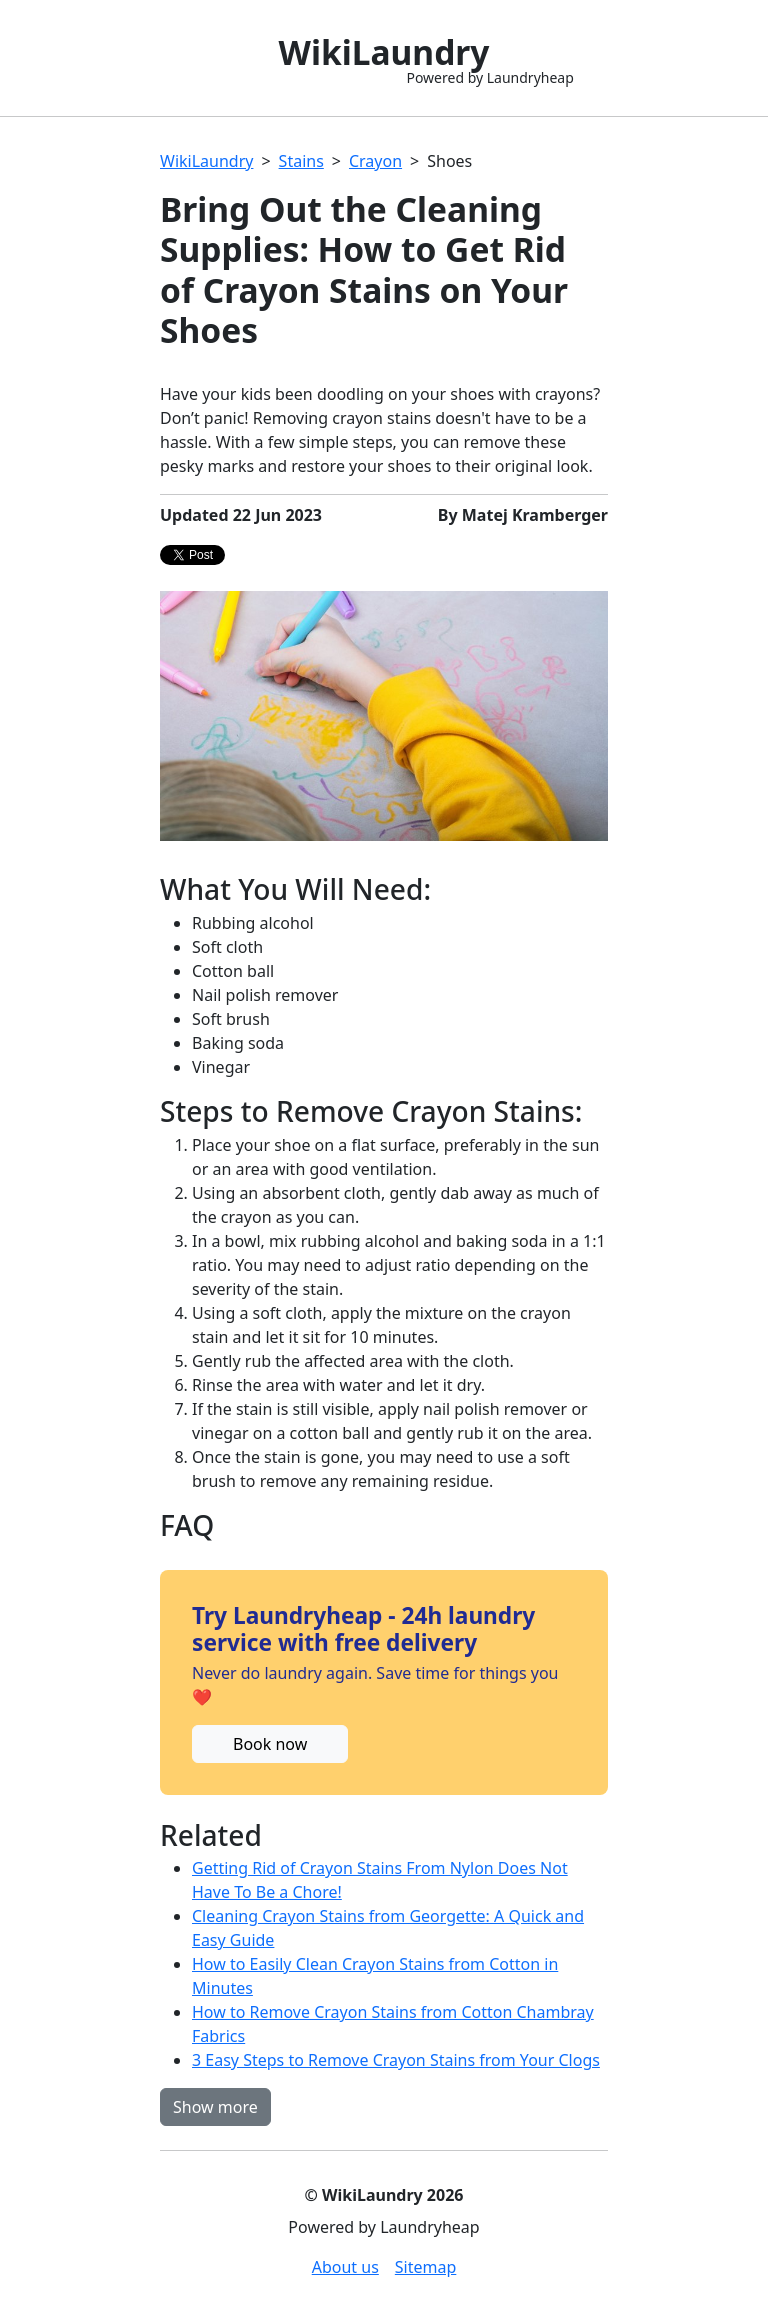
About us (345, 2267)
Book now (270, 1744)
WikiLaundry (206, 161)
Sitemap (426, 2267)
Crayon (375, 161)
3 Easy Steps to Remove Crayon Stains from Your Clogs (396, 2060)
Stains (301, 161)
